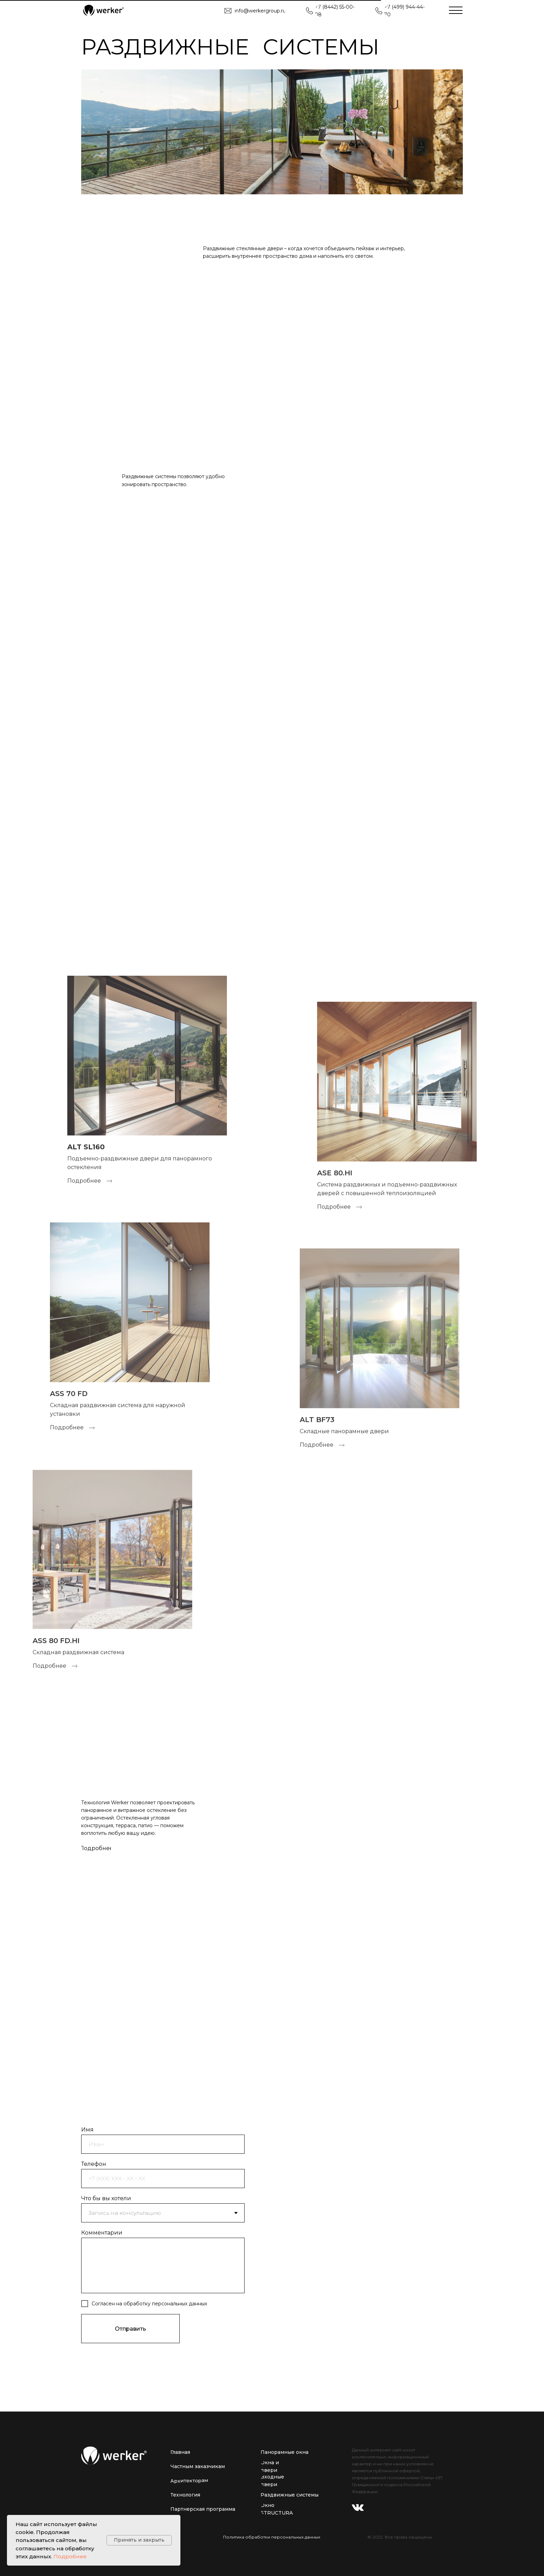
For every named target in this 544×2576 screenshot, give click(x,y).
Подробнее (70, 2556)
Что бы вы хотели (106, 2198)
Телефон (93, 2164)
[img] (103, 10)
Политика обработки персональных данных (271, 2537)
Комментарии (101, 2232)
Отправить (130, 2328)
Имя (87, 2129)
